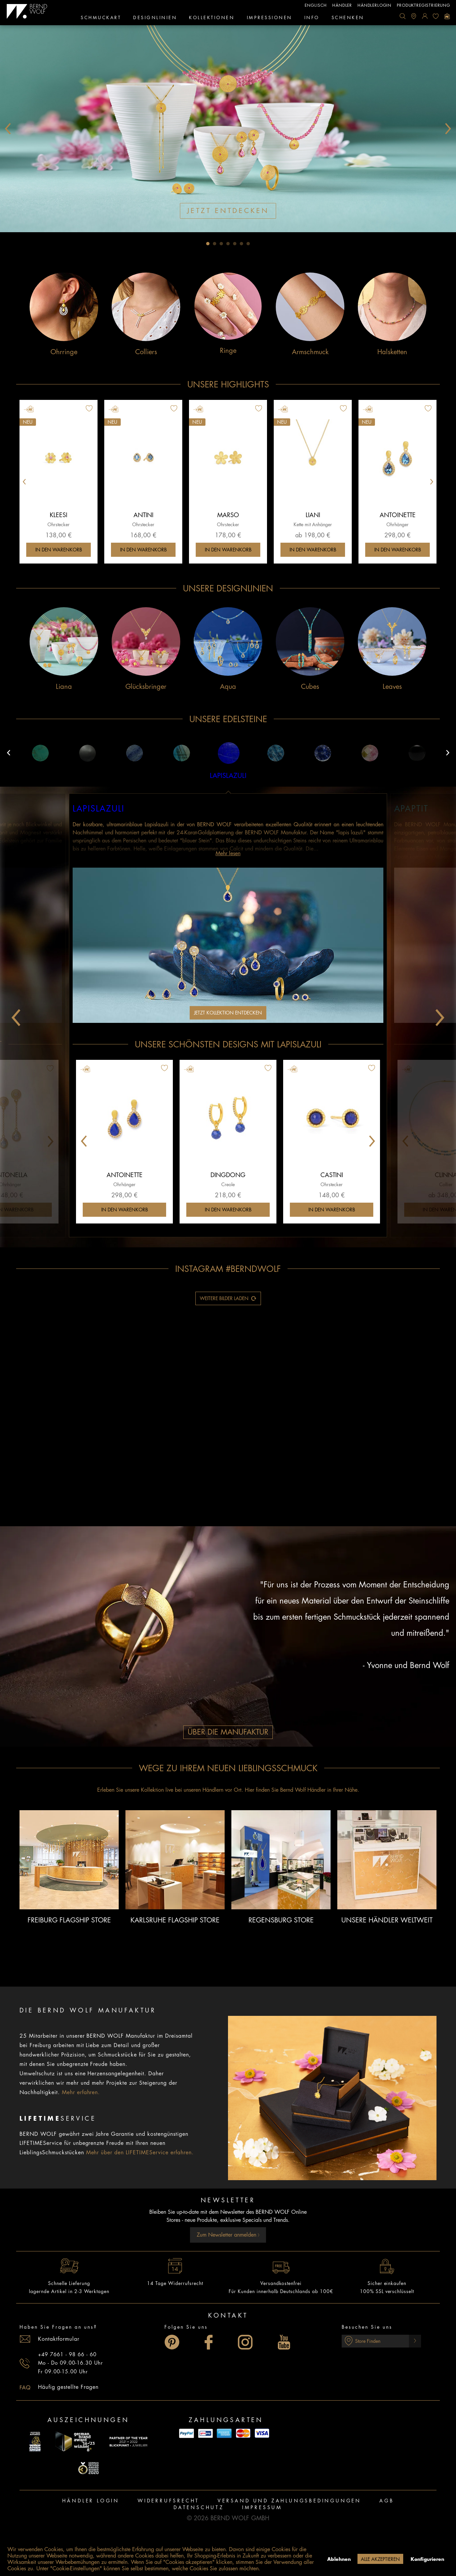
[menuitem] (403, 16)
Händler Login (90, 2500)
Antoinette (398, 515)
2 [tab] (214, 243)
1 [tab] (208, 243)
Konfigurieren (427, 2559)
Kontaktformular (58, 2339)
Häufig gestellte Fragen (68, 2387)
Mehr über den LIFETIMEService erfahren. (140, 2152)
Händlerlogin (374, 5)
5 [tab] (234, 243)
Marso (228, 515)
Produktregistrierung (423, 5)
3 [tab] (221, 243)
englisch (316, 5)
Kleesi (58, 515)
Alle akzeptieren (380, 2559)
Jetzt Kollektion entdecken (228, 1012)
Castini (331, 1175)
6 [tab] (241, 243)
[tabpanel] (228, 128)
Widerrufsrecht (168, 2500)
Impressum (262, 2507)
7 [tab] (248, 243)
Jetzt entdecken (228, 210)
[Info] (312, 18)
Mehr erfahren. (81, 2092)
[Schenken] (348, 18)
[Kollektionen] (211, 18)
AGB (386, 2500)
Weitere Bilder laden (228, 1297)
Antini (143, 515)
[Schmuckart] (101, 18)
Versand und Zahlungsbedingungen (289, 2500)
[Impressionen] (269, 18)
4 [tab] (228, 243)
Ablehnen (339, 2559)
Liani (313, 515)
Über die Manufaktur (228, 1732)
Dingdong (228, 1175)
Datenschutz (199, 2507)
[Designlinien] (155, 18)
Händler (342, 5)
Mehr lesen (228, 853)
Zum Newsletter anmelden (228, 2235)
